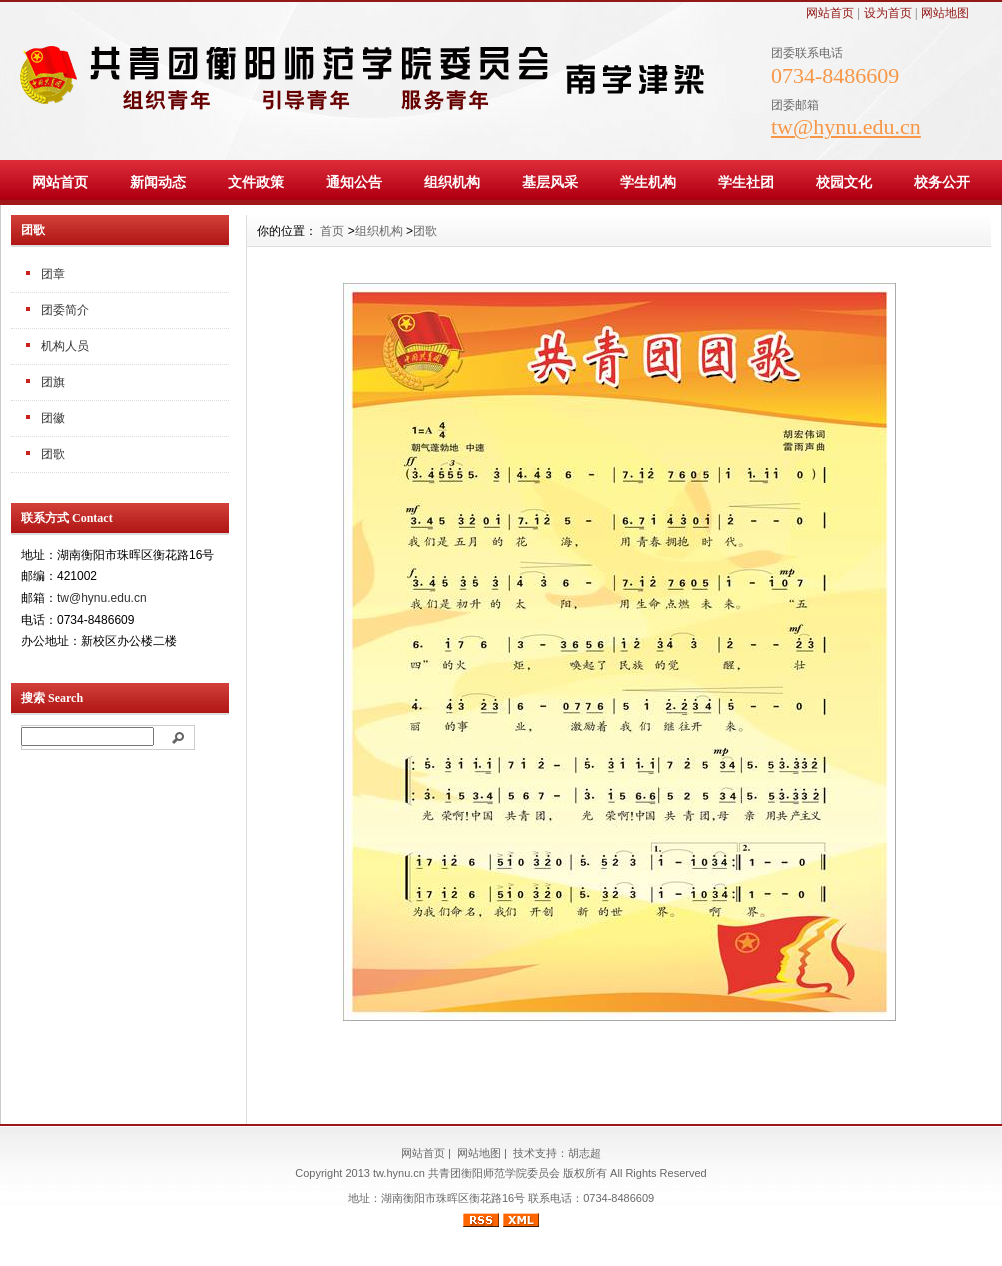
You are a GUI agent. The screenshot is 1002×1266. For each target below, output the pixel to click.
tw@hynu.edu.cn (102, 598)
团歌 (53, 454)
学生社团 (746, 182)
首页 (332, 231)
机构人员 (65, 346)
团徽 (53, 418)
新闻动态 (158, 182)
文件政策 (256, 182)
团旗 (53, 382)
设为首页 (888, 13)
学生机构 (648, 182)
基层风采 (550, 182)
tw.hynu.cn (399, 1173)
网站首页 (830, 13)
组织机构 (452, 182)
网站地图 (945, 13)
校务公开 (942, 182)
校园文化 (844, 182)
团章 (53, 274)
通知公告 (354, 182)
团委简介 (65, 310)
